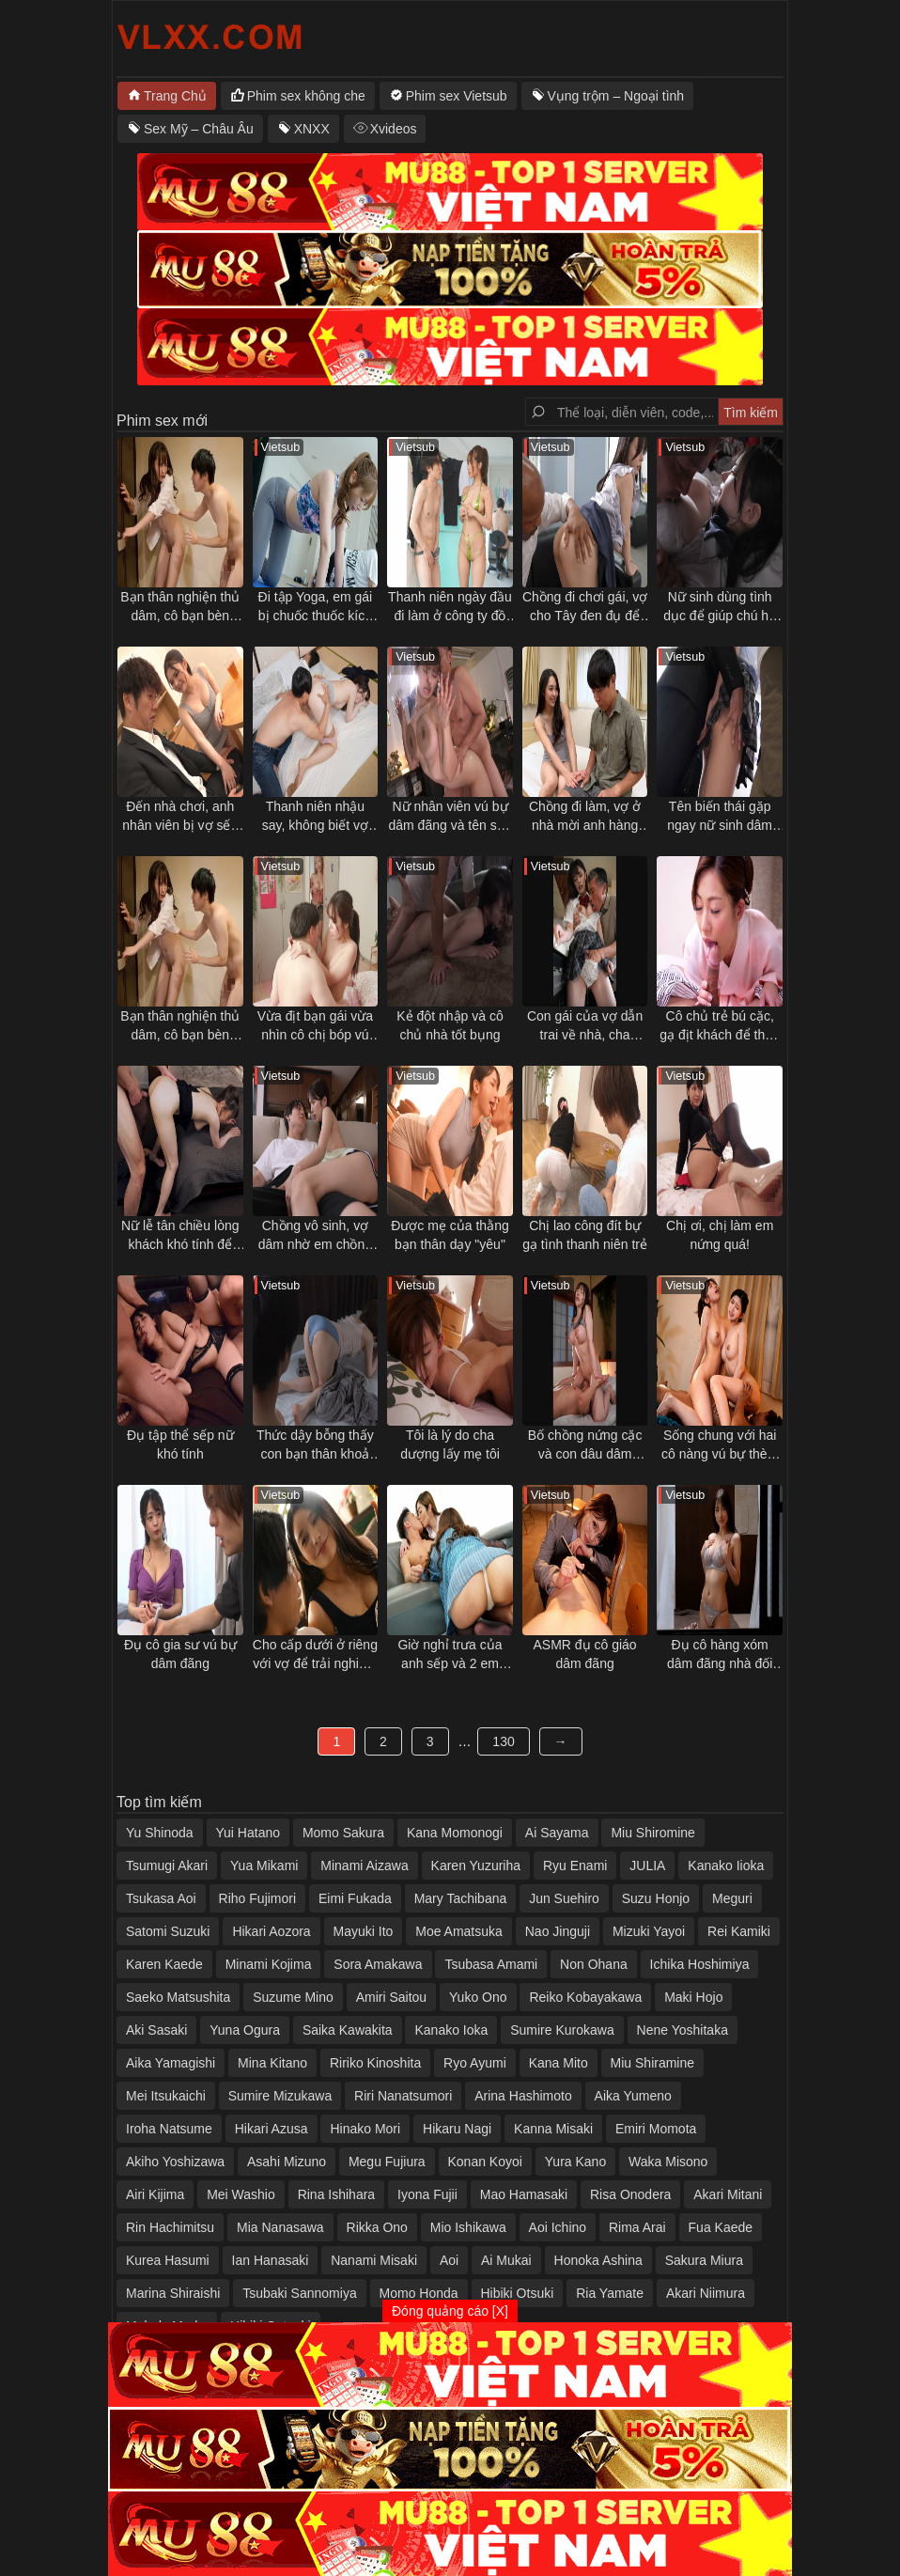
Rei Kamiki (738, 1931)
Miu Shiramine (652, 2062)
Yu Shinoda (160, 1832)
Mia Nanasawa (280, 2227)
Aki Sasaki (156, 2029)
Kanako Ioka (451, 2029)
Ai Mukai (506, 2260)
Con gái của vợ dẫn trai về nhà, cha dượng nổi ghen (585, 1026)
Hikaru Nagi (457, 2128)
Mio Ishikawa (468, 2227)
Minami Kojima (268, 1964)
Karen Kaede (164, 1964)
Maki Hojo (693, 1997)
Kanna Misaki (553, 2128)
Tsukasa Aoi (161, 1898)
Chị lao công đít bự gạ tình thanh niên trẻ (584, 1235)
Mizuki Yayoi (649, 1931)
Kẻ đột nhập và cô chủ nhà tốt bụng (450, 1025)
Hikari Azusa (271, 2128)
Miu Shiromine (652, 1832)
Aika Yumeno (633, 2095)
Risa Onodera (630, 2194)
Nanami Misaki (374, 2260)
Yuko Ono (478, 1997)
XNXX (312, 128)
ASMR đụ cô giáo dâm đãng (584, 1654)
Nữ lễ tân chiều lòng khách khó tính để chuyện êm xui (180, 1236)
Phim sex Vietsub (456, 95)
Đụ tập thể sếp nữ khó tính (180, 1444)
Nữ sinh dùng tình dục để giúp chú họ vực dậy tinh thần (719, 607)
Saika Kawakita (348, 2029)
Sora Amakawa (378, 1964)
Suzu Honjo (656, 1898)
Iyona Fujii (427, 2194)
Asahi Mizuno (286, 2161)
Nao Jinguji (557, 1931)
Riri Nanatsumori (403, 2095)
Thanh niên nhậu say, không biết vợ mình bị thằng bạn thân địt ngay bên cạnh (315, 817)
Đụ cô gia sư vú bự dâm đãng (180, 1654)
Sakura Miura (704, 2260)
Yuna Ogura (244, 2029)
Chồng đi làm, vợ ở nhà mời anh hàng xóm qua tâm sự (585, 817)
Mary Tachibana (460, 1898)
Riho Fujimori (257, 1898)
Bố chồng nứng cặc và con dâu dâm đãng (585, 1445)
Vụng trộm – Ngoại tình (616, 95)
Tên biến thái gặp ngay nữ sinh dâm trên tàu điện (719, 817)
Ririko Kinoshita (375, 2062)
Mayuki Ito (364, 1931)
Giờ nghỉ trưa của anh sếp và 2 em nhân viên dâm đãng (450, 1655)
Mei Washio (241, 2194)
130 (503, 1741)
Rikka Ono (377, 2227)
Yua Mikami (264, 1865)
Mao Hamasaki (523, 2194)
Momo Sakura (343, 1832)
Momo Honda (419, 2293)
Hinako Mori (365, 2128)
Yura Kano (575, 2161)
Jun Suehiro (564, 1898)
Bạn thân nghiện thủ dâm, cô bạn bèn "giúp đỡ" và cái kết (180, 607)
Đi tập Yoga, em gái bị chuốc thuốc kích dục (315, 607)
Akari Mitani (727, 2194)
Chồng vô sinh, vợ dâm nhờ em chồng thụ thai (315, 1236)
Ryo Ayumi (474, 2062)
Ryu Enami (575, 1865)
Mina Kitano (272, 2062)
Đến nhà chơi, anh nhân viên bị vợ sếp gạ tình (180, 817)
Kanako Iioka (726, 1865)
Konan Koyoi (485, 2161)
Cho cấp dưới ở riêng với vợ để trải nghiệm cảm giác (315, 1655)
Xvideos (393, 128)
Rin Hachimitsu (170, 2227)
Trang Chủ (175, 95)
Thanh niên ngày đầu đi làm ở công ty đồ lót (450, 607)
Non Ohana (594, 1964)
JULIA (647, 1865)
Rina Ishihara (337, 2194)
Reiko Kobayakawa (585, 1997)
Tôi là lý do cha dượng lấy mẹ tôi (450, 1444)
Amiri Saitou (391, 1997)
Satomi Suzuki (167, 1931)
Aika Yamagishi (170, 2062)
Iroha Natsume (169, 2128)
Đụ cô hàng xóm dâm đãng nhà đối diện (719, 1655)
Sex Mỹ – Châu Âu (199, 128)
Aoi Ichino (557, 2227)
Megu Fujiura (387, 2161)
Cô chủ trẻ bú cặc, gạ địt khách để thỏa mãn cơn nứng (719, 1026)
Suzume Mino (293, 1997)
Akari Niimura (705, 2293)
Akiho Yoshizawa (175, 2161)
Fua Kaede (721, 2227)
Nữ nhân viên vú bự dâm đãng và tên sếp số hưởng (449, 817)
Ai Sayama (557, 1832)
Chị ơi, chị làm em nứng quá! (719, 1235)
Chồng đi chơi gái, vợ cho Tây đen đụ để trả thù (584, 607)
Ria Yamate (610, 2293)
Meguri (732, 1898)
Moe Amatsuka (459, 1931)
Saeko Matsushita (178, 1997)
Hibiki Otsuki (517, 2293)
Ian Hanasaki (270, 2260)
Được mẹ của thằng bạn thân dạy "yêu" (449, 1235)
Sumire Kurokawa (562, 2029)
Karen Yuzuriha (475, 1865)
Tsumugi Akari (167, 1865)
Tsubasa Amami (490, 1964)
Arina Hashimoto (523, 2095)
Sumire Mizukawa (280, 2095)
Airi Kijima (155, 2194)
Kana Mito (558, 2062)
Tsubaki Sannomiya (299, 2293)
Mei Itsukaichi (166, 2095)
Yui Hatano (248, 1832)
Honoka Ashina (598, 2260)
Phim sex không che (306, 95)
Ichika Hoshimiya (700, 1964)
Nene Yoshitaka (682, 2029)
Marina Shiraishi (173, 2293)
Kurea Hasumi (167, 2260)
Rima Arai (637, 2227)
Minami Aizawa (364, 1865)
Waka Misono (667, 2161)
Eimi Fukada (355, 1898)
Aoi (449, 2260)
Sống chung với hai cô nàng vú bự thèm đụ (719, 1445)
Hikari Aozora (271, 1931)
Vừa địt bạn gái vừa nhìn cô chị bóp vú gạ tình (315, 1026)
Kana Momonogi (455, 1832)
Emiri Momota (655, 2128)
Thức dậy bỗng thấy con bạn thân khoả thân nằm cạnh (315, 1445)
